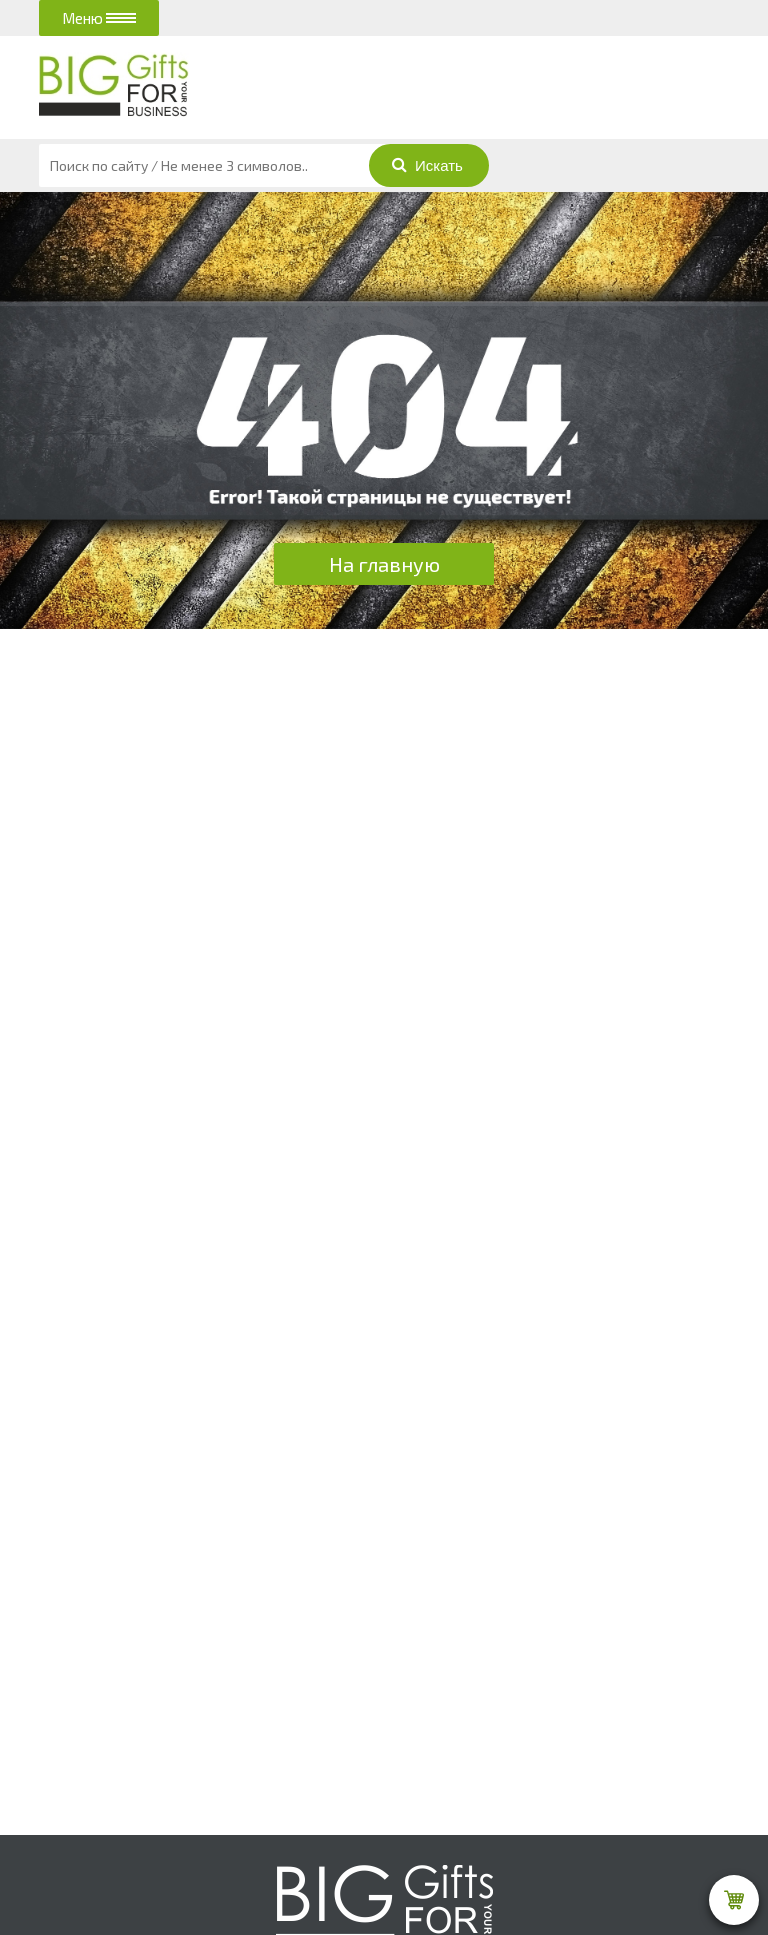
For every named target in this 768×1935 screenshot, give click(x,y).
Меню (99, 18)
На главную (384, 564)
